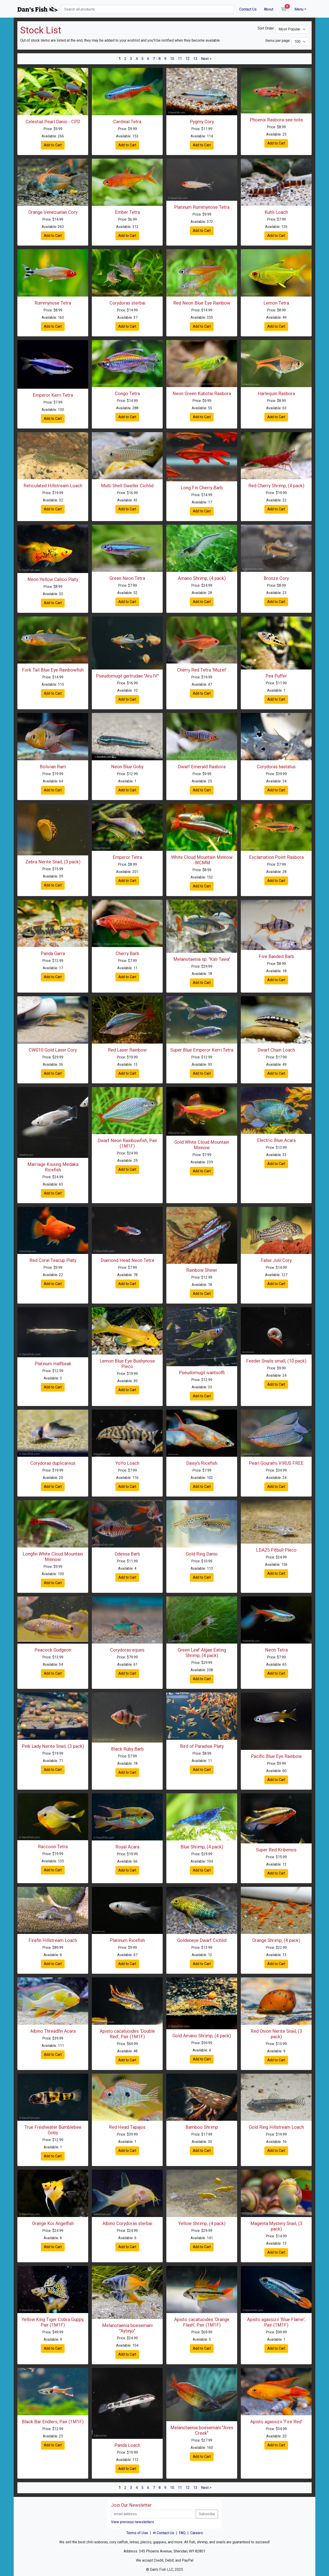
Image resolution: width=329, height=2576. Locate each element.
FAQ (182, 2533)
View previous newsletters (132, 2522)
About (268, 9)
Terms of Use (137, 2533)
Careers (196, 2533)
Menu (299, 9)
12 (188, 58)
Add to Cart (53, 145)
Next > (206, 58)
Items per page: (277, 40)
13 (195, 58)
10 (172, 58)
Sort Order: (266, 28)
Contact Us (248, 9)
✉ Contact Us (163, 2533)
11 (180, 58)
